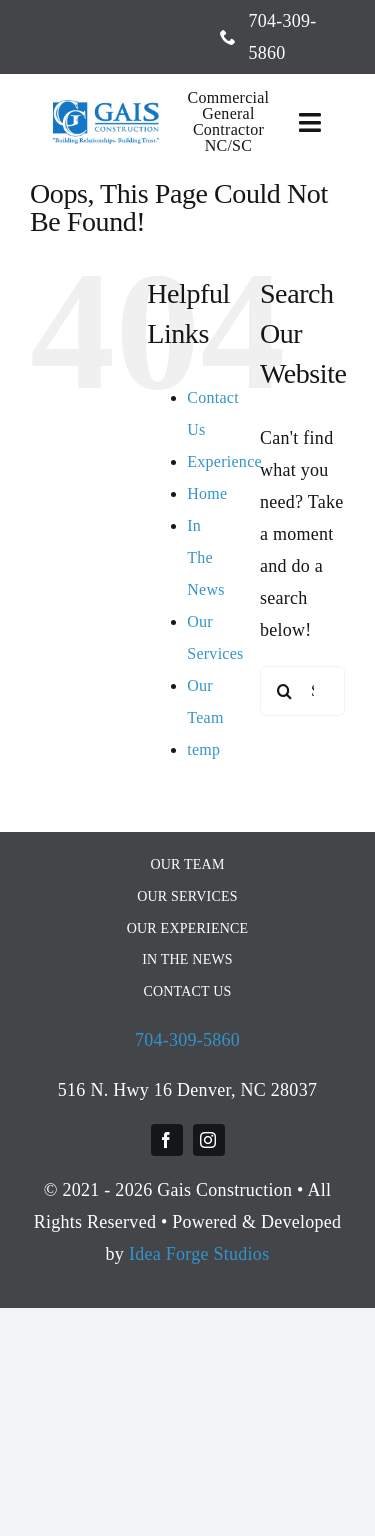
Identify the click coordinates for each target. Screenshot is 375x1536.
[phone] (228, 37)
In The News (206, 557)
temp (203, 749)
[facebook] (167, 1140)
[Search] (285, 691)
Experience (224, 461)
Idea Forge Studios (199, 1254)
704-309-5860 (187, 1040)
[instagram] (209, 1140)
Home (207, 493)
